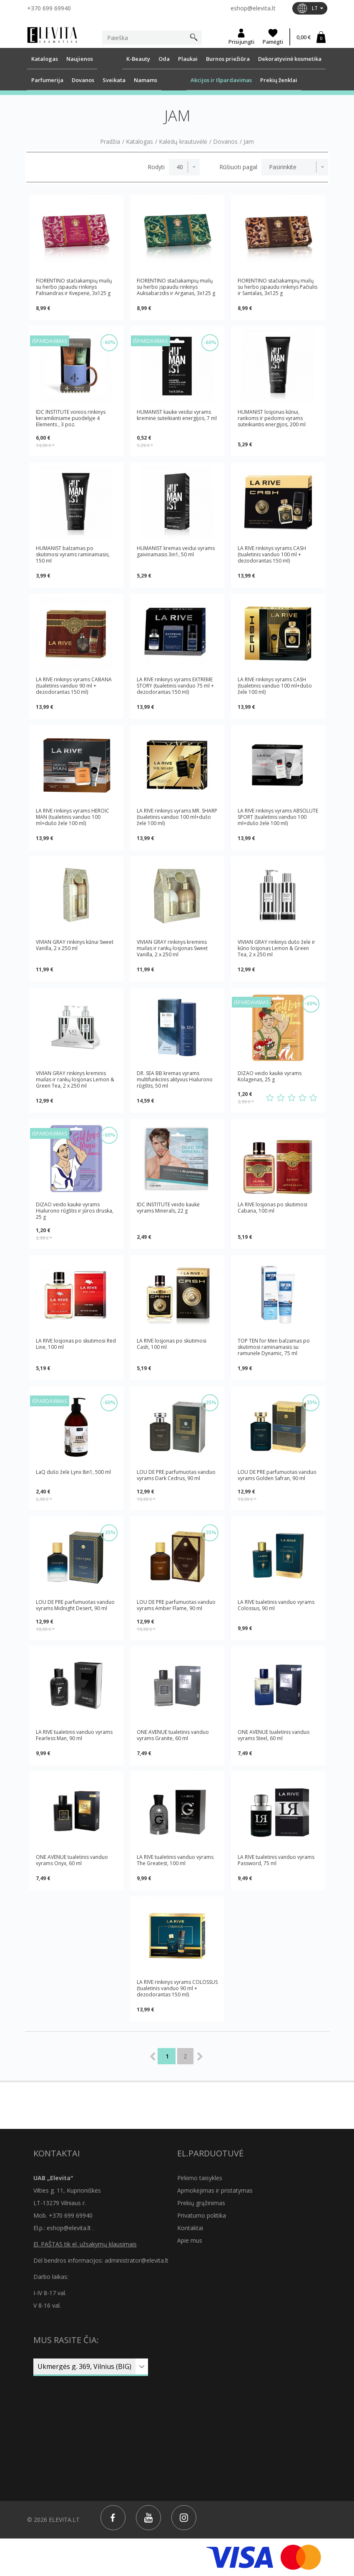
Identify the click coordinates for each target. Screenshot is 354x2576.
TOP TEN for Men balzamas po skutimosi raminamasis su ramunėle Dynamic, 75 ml (274, 1347)
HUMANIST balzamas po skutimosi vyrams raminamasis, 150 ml (73, 554)
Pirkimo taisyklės (199, 2178)
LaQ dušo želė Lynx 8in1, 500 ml (73, 1472)
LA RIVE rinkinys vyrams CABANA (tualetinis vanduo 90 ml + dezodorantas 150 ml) (74, 685)
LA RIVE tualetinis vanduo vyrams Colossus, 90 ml (276, 1605)
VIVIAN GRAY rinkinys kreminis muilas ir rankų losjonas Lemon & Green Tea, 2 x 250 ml (75, 1079)
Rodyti (156, 167)
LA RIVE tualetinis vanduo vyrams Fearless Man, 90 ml (74, 1735)
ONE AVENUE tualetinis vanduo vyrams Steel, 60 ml (274, 1735)
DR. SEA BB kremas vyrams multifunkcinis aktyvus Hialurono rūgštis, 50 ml (175, 1079)
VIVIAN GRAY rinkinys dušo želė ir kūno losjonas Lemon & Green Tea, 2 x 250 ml (276, 948)
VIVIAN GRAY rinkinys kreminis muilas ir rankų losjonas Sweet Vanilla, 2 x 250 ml (172, 948)
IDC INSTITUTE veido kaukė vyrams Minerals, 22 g (168, 1207)
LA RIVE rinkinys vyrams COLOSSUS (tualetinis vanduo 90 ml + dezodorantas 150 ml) (177, 1988)
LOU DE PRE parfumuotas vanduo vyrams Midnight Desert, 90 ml (75, 1605)
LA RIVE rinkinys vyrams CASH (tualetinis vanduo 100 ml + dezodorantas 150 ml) (272, 554)
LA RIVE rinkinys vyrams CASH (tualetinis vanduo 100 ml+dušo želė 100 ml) (275, 685)
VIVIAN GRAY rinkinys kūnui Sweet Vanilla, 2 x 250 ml (74, 945)
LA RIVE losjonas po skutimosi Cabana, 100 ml (272, 1207)
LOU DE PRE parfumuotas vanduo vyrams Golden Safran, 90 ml (277, 1475)
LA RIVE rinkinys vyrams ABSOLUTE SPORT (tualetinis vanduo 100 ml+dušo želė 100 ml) (278, 817)
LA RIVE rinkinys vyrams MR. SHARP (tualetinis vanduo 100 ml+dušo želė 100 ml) (177, 817)
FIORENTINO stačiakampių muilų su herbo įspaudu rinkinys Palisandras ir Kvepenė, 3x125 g (74, 287)
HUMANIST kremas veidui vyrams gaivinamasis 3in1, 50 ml (176, 551)
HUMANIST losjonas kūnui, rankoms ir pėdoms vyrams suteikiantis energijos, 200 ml (272, 418)
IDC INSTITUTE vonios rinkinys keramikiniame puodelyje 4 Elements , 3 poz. (70, 418)
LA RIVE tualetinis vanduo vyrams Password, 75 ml (276, 1860)
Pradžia (110, 141)
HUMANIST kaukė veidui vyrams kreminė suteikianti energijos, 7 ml (177, 415)
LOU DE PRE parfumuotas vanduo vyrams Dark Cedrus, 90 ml (176, 1475)
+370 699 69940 (49, 8)
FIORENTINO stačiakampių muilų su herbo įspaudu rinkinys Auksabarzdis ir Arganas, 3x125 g (176, 287)
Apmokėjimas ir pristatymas (215, 2190)
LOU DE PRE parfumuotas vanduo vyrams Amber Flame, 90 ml (176, 1605)
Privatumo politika (201, 2215)
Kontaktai (190, 2228)
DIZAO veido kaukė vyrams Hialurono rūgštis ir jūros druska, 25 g (74, 1210)
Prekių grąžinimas (201, 2203)
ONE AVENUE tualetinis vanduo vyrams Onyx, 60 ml (72, 1860)
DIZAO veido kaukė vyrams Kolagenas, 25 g (269, 1076)
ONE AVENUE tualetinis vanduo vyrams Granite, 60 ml (173, 1735)
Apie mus (189, 2240)
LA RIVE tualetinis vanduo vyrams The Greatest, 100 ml (175, 1860)
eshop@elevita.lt (253, 8)
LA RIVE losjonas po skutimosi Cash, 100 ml (171, 1344)
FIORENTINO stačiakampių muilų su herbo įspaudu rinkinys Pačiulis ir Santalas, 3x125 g (277, 287)
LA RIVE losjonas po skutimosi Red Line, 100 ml (76, 1344)
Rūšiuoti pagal (238, 167)
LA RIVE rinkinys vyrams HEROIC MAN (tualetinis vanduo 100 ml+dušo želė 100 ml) (72, 817)
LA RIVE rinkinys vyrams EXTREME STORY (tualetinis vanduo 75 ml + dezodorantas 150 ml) (175, 685)
